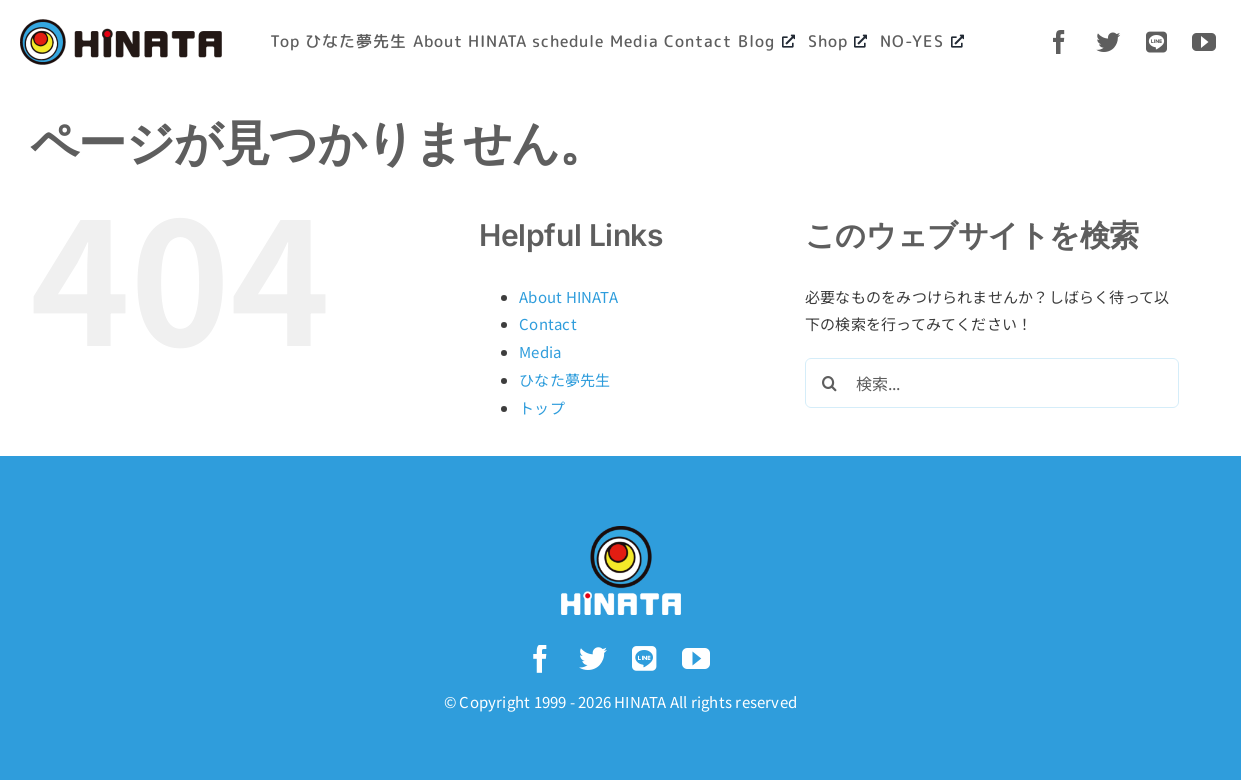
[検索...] (992, 383)
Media (540, 351)
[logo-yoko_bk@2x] (121, 26)
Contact (548, 323)
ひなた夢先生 (564, 379)
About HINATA (568, 296)
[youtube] (1206, 42)
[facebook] (1061, 42)
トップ (542, 407)
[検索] (830, 383)
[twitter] (1110, 42)
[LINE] (1159, 42)
